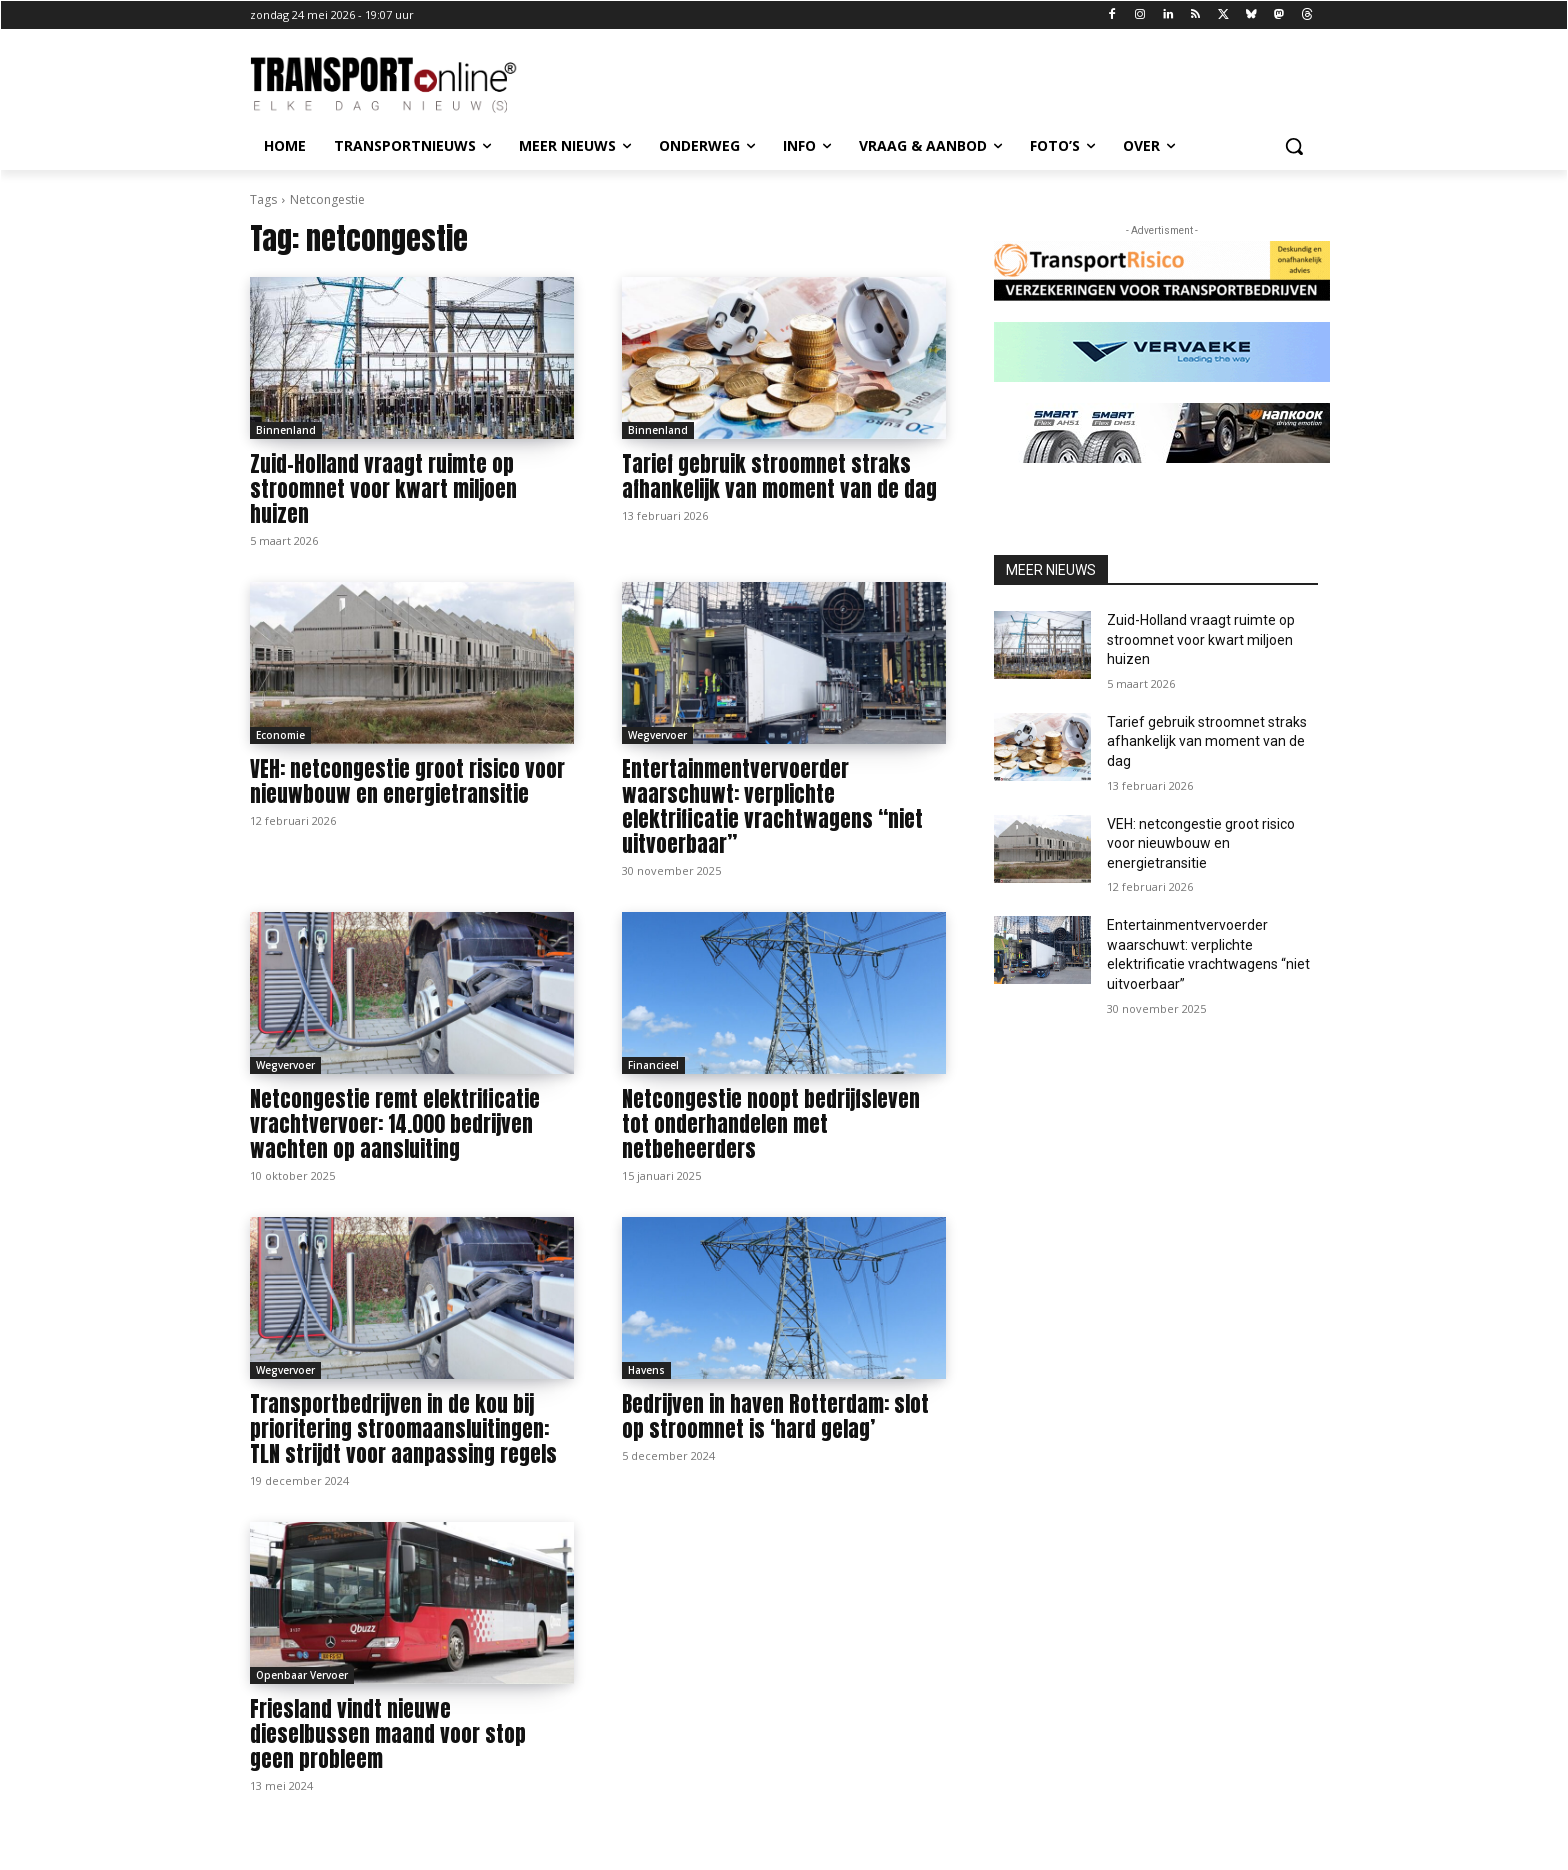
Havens (646, 1370)
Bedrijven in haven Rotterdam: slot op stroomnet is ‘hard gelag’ (775, 1416)
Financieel (653, 1065)
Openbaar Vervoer (302, 1675)
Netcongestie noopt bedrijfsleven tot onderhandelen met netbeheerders (771, 1124)
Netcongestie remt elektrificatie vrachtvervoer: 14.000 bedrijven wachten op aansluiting (395, 1124)
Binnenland (286, 430)
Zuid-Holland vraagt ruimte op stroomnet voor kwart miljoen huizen (383, 489)
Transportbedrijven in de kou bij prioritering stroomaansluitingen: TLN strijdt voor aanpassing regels (403, 1429)
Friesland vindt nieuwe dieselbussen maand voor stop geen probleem (388, 1734)
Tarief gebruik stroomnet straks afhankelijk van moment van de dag (779, 476)
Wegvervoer (657, 735)
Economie (280, 735)
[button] (1294, 146)
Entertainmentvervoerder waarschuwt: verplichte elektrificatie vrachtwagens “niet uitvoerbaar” (772, 806)
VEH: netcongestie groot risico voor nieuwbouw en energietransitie (407, 781)
